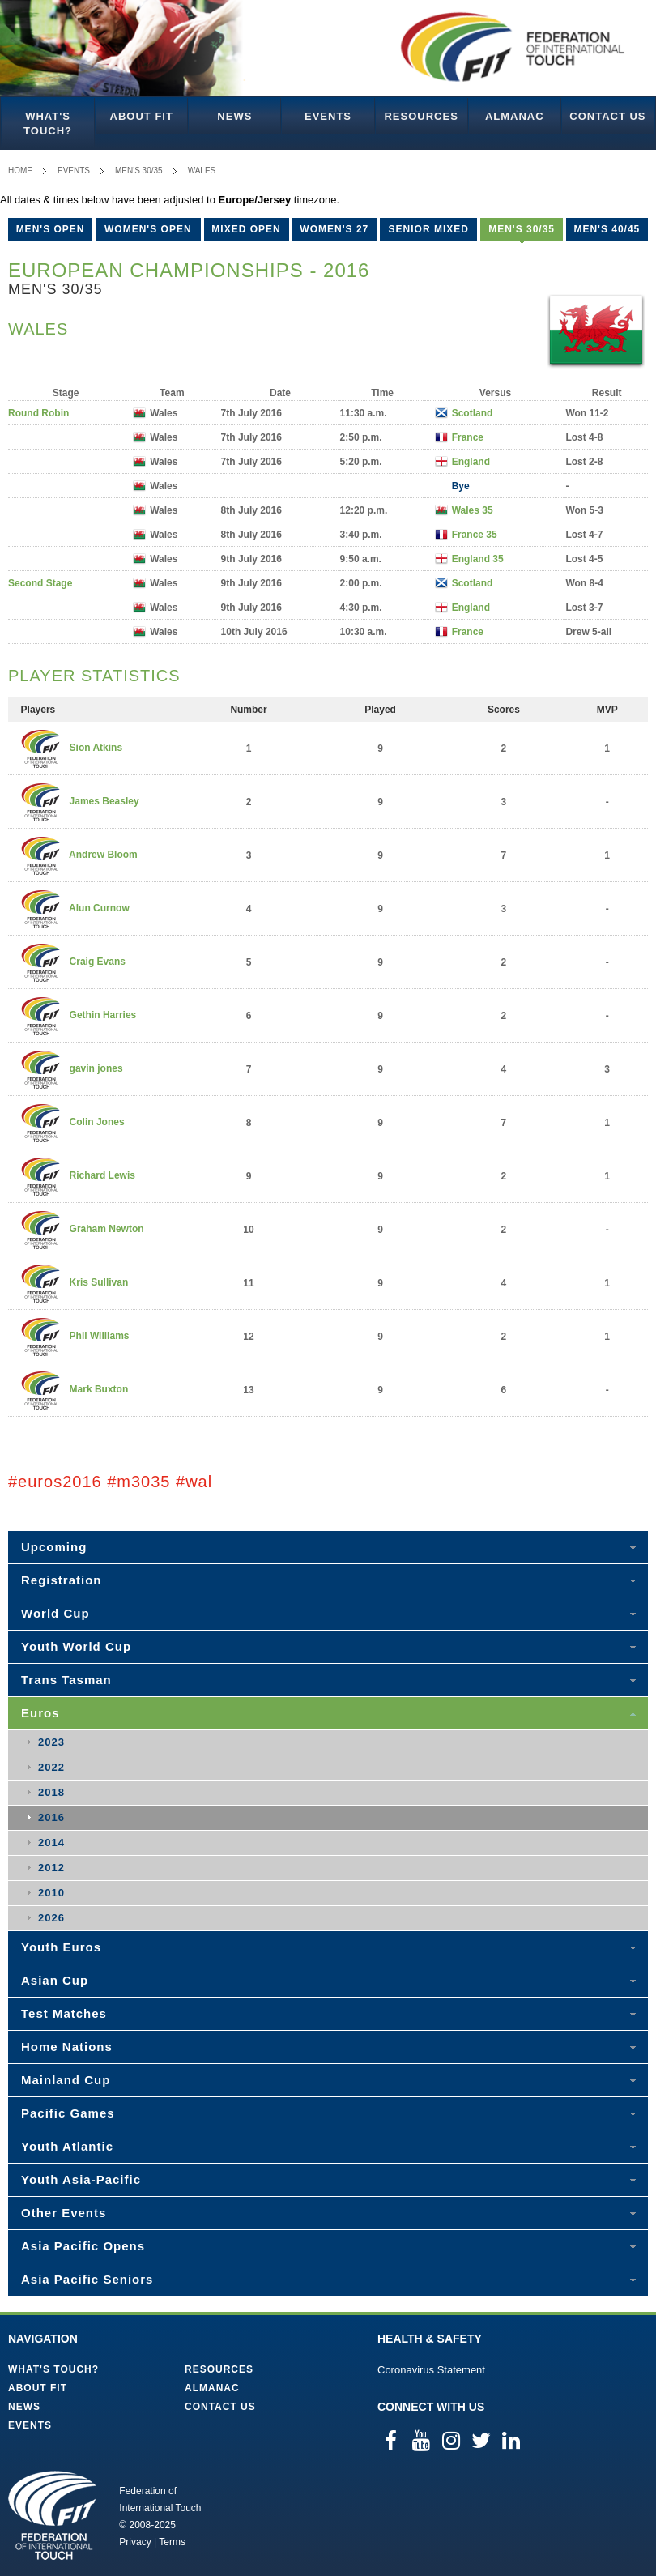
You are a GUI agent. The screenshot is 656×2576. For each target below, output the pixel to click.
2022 (51, 1767)
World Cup (55, 1613)
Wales (202, 170)
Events (328, 116)
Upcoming (54, 1547)
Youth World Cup (76, 1646)
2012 (51, 1868)
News (234, 116)
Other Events (63, 2213)
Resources (421, 116)
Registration (61, 1580)
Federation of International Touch (52, 2515)
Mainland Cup (65, 2080)
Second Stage (40, 583)
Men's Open (50, 229)
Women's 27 (334, 229)
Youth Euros (61, 1947)
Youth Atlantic (67, 2146)
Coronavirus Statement (431, 2370)
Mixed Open (245, 229)
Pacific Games (68, 2113)
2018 (51, 1792)
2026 (51, 1918)
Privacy (135, 2542)
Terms (172, 2542)
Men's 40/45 (606, 229)
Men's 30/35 (139, 170)
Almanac (514, 116)
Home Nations (67, 2047)
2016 (51, 1817)
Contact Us (607, 116)
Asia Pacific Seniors (87, 2279)
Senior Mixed (429, 229)
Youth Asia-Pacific (81, 2179)
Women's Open (148, 229)
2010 (51, 1893)
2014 (51, 1842)
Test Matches (64, 2013)
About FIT (141, 116)
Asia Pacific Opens (83, 2246)
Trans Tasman (66, 1680)
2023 (51, 1742)
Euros (40, 1713)
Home (20, 170)
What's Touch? (47, 123)
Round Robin (38, 413)
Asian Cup (54, 1980)
